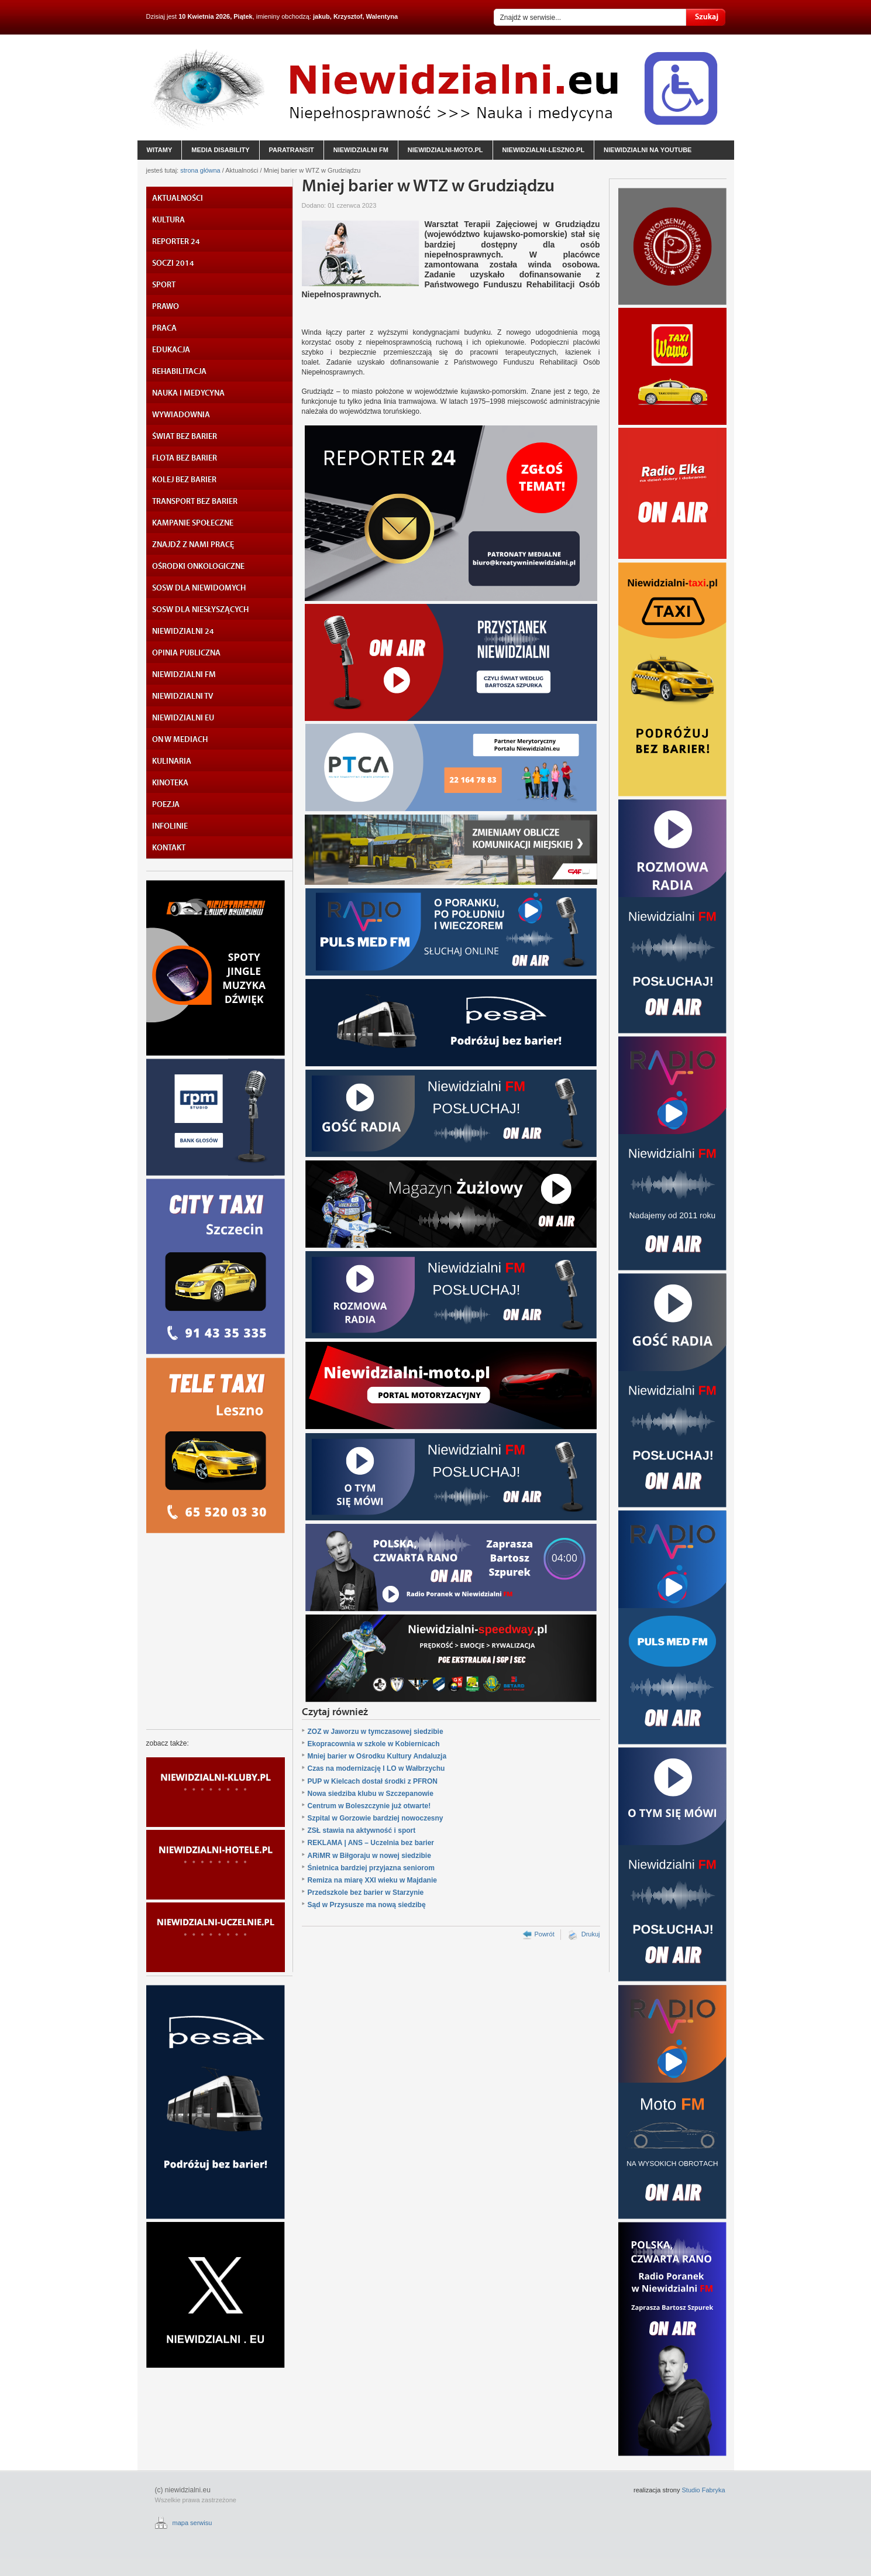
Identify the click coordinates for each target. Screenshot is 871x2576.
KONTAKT (168, 848)
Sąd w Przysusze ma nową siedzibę (367, 1905)
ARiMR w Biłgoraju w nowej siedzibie (369, 1856)
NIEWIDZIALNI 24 (183, 631)
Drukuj (590, 1934)
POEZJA (166, 804)
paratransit (291, 149)
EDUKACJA (171, 350)
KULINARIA (171, 761)
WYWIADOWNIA (181, 415)
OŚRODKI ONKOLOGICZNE (198, 566)
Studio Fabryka (703, 2489)
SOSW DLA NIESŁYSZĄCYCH (200, 609)
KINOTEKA (170, 783)
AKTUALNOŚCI (177, 198)
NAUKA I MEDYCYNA (188, 393)
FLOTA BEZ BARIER (184, 458)
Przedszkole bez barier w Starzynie (366, 1892)
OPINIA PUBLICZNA (186, 653)
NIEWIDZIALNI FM (184, 674)
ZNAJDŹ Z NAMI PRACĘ (193, 544)
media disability (220, 149)
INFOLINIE (170, 826)
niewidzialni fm (360, 149)
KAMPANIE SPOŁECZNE (192, 523)
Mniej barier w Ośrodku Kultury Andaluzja (377, 1756)
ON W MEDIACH (180, 739)
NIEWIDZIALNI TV (182, 696)
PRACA (164, 328)
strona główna (200, 170)
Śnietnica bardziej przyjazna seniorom (371, 1868)
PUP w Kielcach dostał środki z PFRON (373, 1781)
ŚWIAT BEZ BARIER (184, 436)
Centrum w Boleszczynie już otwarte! (369, 1806)
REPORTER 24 (176, 241)
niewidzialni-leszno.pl (543, 149)
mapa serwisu (192, 2522)
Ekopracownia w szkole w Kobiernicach (374, 1744)
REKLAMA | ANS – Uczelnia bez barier (371, 1843)
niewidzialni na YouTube (647, 149)
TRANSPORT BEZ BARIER (194, 501)
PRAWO (165, 306)
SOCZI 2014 (173, 263)
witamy (160, 149)
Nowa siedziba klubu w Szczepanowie (370, 1794)
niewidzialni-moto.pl (445, 149)
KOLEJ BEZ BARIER (184, 480)
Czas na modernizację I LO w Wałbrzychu (376, 1768)
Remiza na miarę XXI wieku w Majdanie (372, 1880)
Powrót (544, 1934)
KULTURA (168, 220)
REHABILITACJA (179, 371)
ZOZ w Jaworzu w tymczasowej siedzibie (375, 1731)
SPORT (163, 285)
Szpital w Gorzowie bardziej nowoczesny (375, 1818)
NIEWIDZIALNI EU (183, 718)
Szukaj (705, 17)
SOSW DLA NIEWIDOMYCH (199, 588)
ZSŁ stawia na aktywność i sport (362, 1830)
